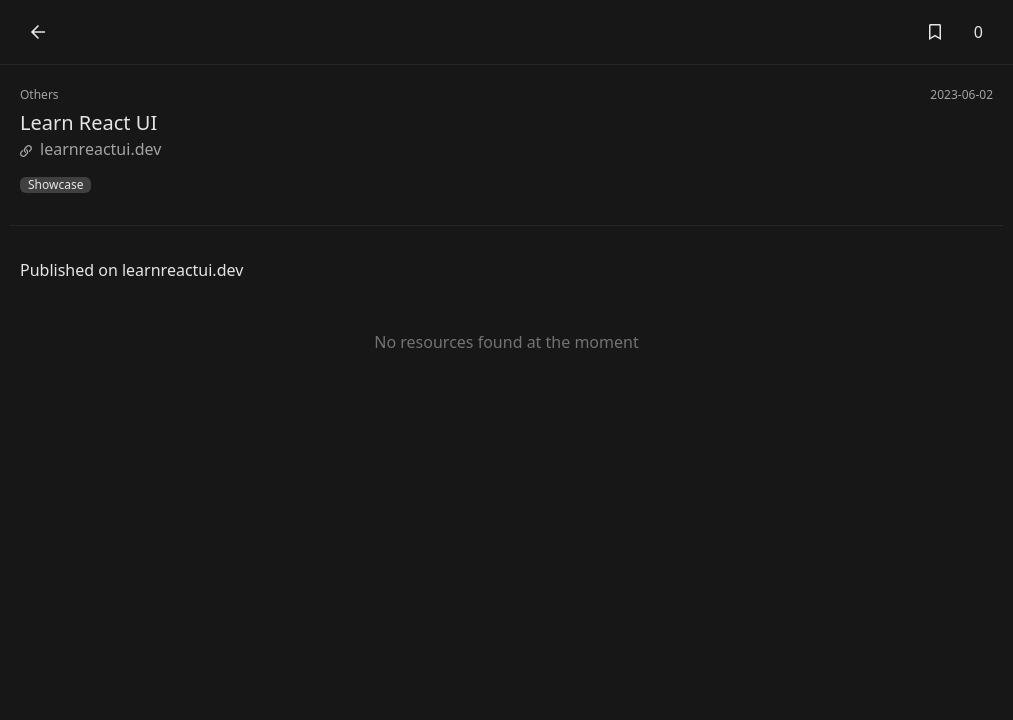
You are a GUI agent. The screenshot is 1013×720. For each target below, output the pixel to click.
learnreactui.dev (90, 149)
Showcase (55, 185)
